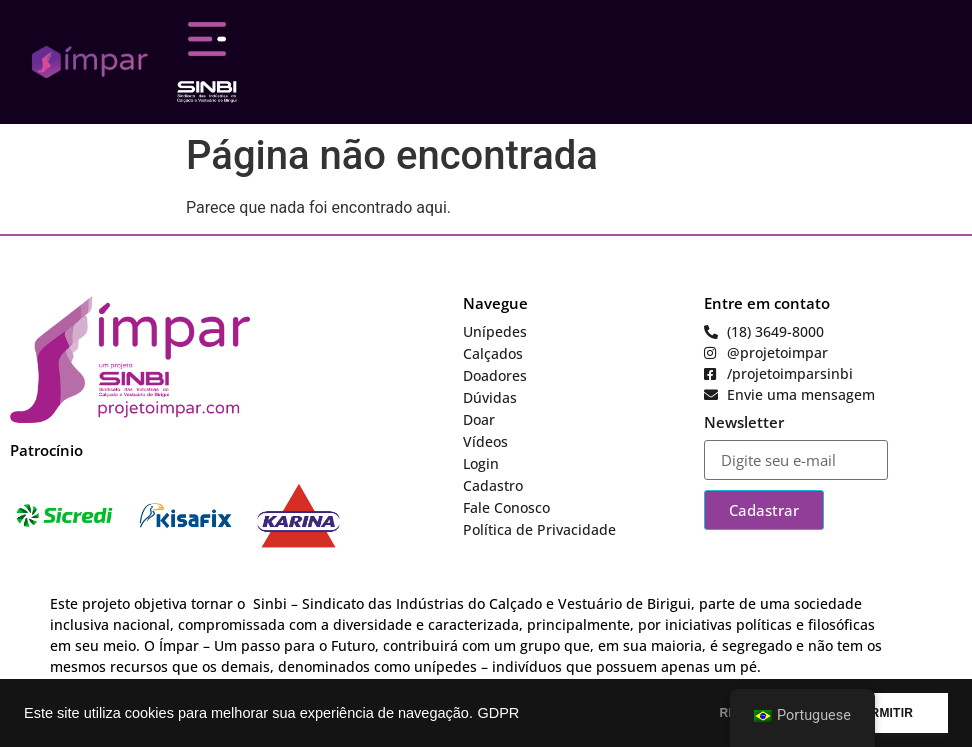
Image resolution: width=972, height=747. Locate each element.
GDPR (498, 713)
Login (481, 463)
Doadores (495, 375)
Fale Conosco (506, 507)
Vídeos (485, 441)
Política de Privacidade (539, 529)
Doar (479, 419)
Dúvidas (490, 397)
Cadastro (493, 485)
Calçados (493, 353)
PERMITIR (883, 713)
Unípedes (495, 331)
